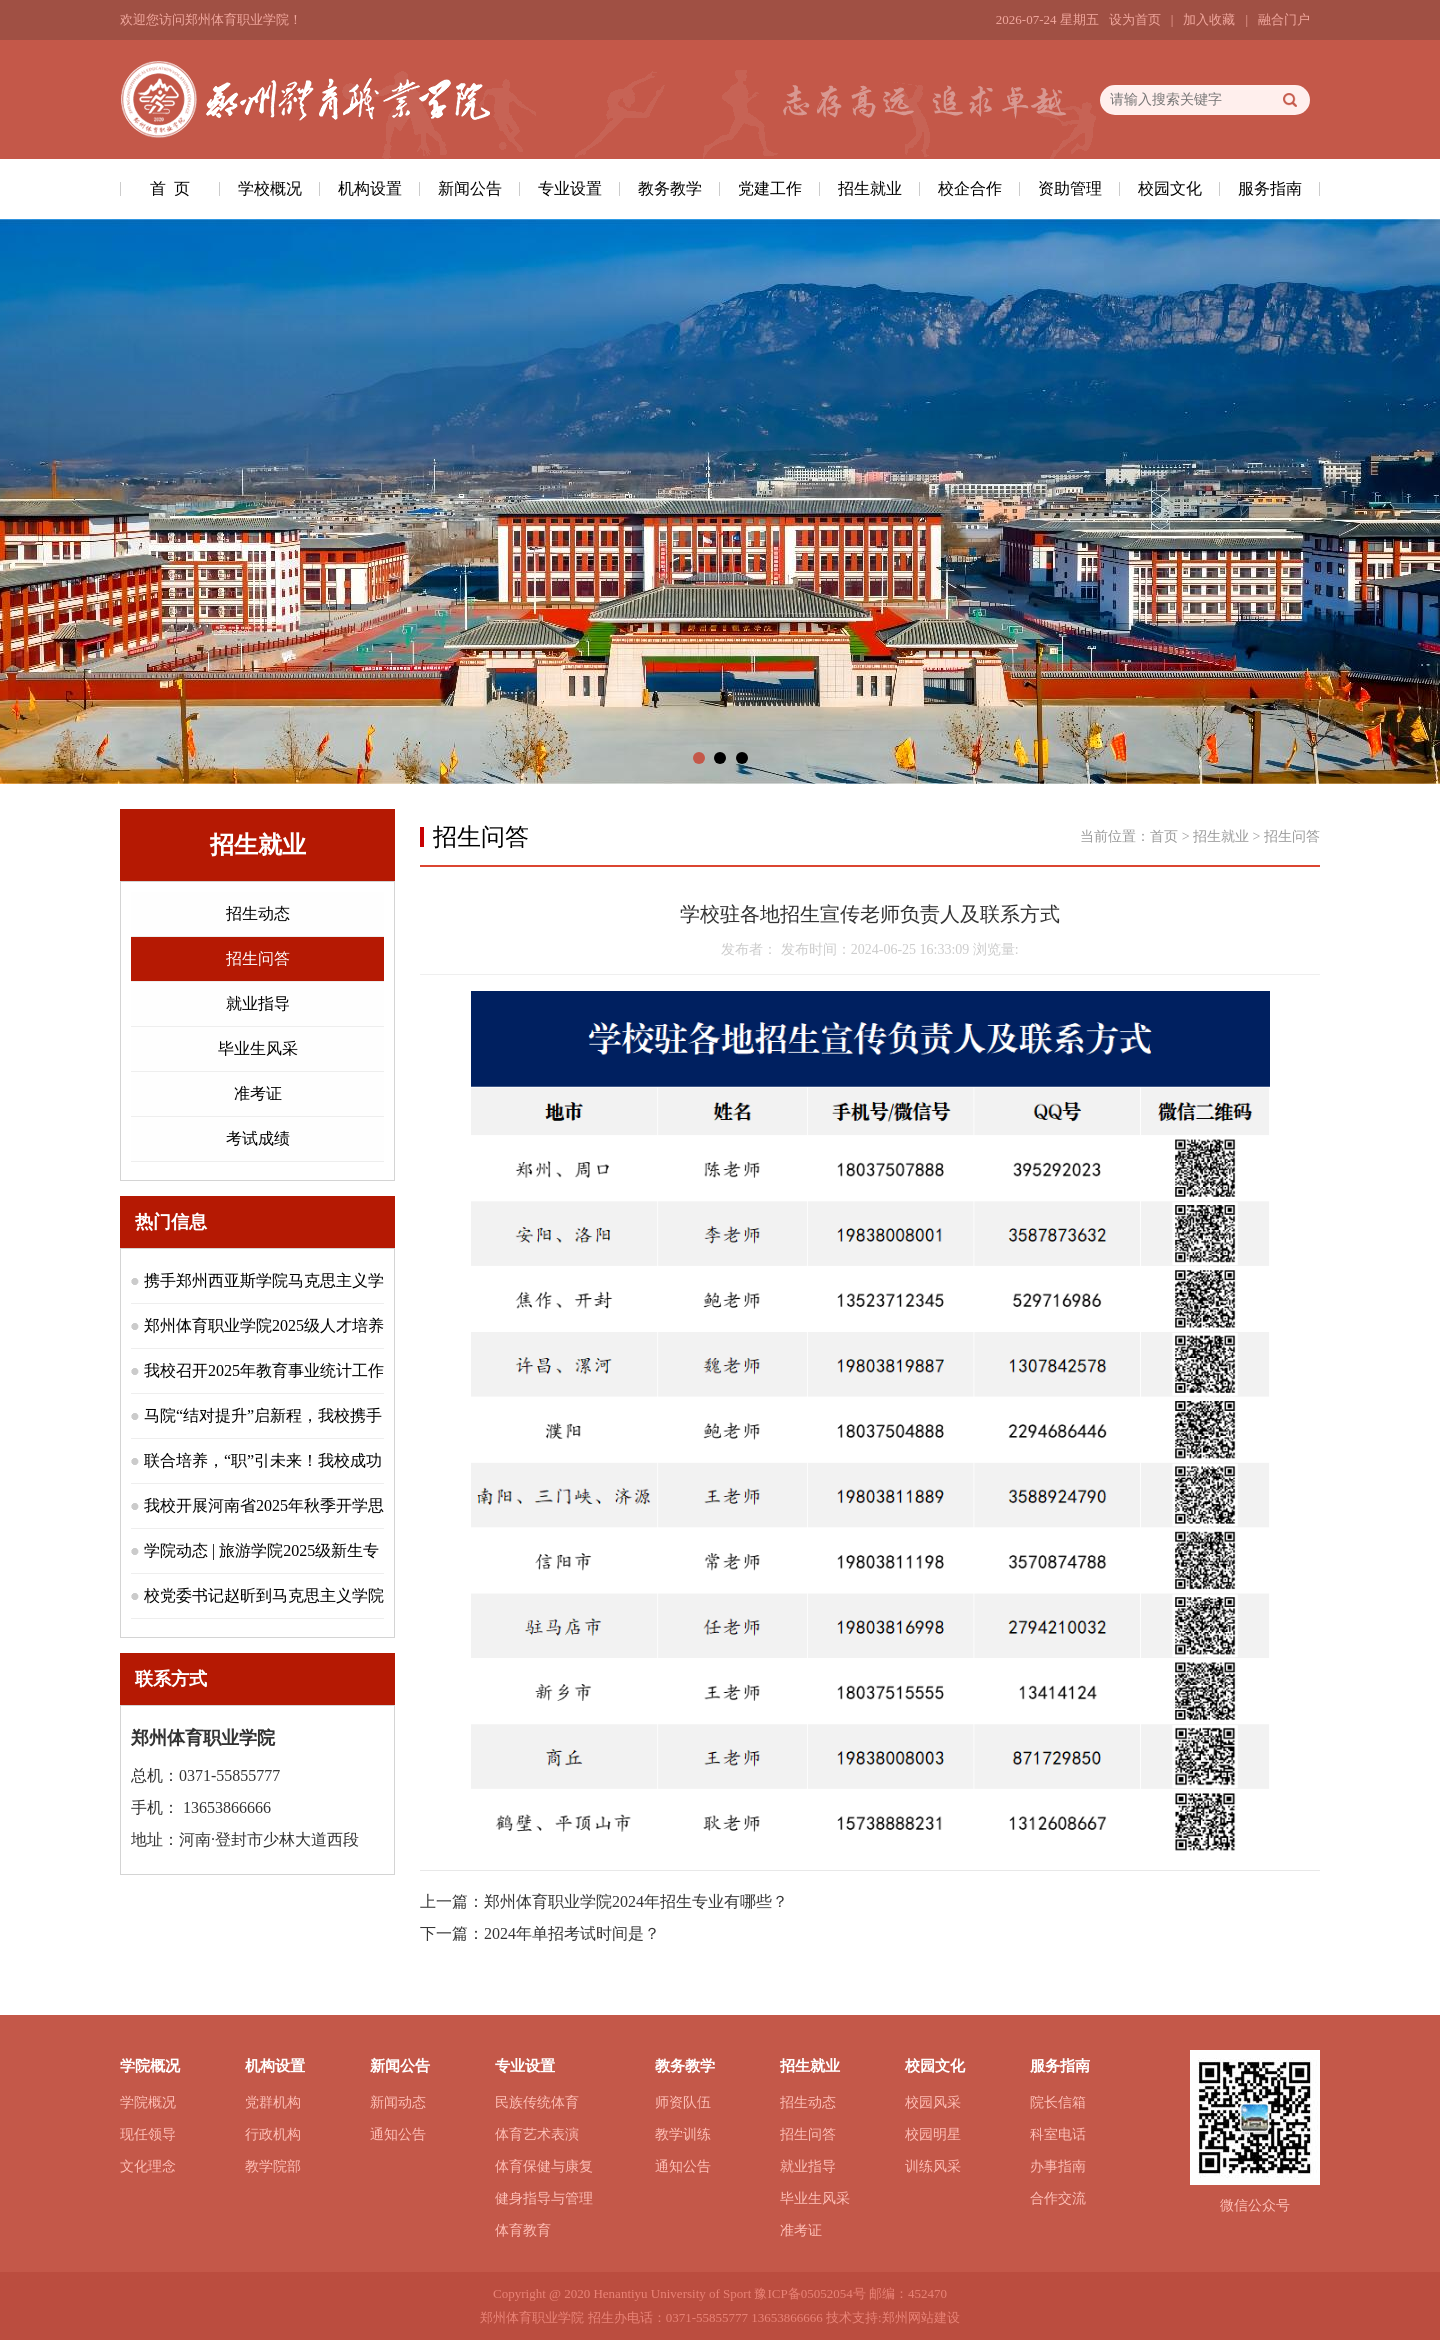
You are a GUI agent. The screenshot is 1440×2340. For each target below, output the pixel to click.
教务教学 (670, 188)
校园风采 (933, 2102)
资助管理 (1070, 188)
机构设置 (370, 188)
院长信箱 (1058, 2102)
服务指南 (1270, 188)
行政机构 (273, 2134)
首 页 (170, 188)
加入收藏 (1209, 19)
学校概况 (270, 188)
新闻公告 (470, 188)
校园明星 (933, 2134)
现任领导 (148, 2134)
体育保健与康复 (544, 2166)
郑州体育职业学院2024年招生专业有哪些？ (636, 1901)
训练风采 (933, 2166)
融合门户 (1284, 19)
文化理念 (148, 2166)
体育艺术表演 (537, 2134)
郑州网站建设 (921, 2317)
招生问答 (258, 958)
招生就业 (870, 188)
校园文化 (1170, 188)
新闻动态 (398, 2102)
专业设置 (570, 188)
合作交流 (1058, 2198)
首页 (1164, 836)
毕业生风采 (258, 1048)
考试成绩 (258, 1138)
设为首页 (1135, 19)
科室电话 (1058, 2134)
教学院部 (273, 2166)
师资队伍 (683, 2102)
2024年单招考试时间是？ (572, 1933)
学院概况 (148, 2102)
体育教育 (523, 2230)
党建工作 (770, 188)
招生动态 (258, 913)
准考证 (258, 1093)
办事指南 (1058, 2166)
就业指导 (258, 1003)
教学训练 (683, 2134)
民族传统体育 (537, 2102)
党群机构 (273, 2102)
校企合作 (970, 188)
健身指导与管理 (544, 2198)
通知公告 (398, 2134)
